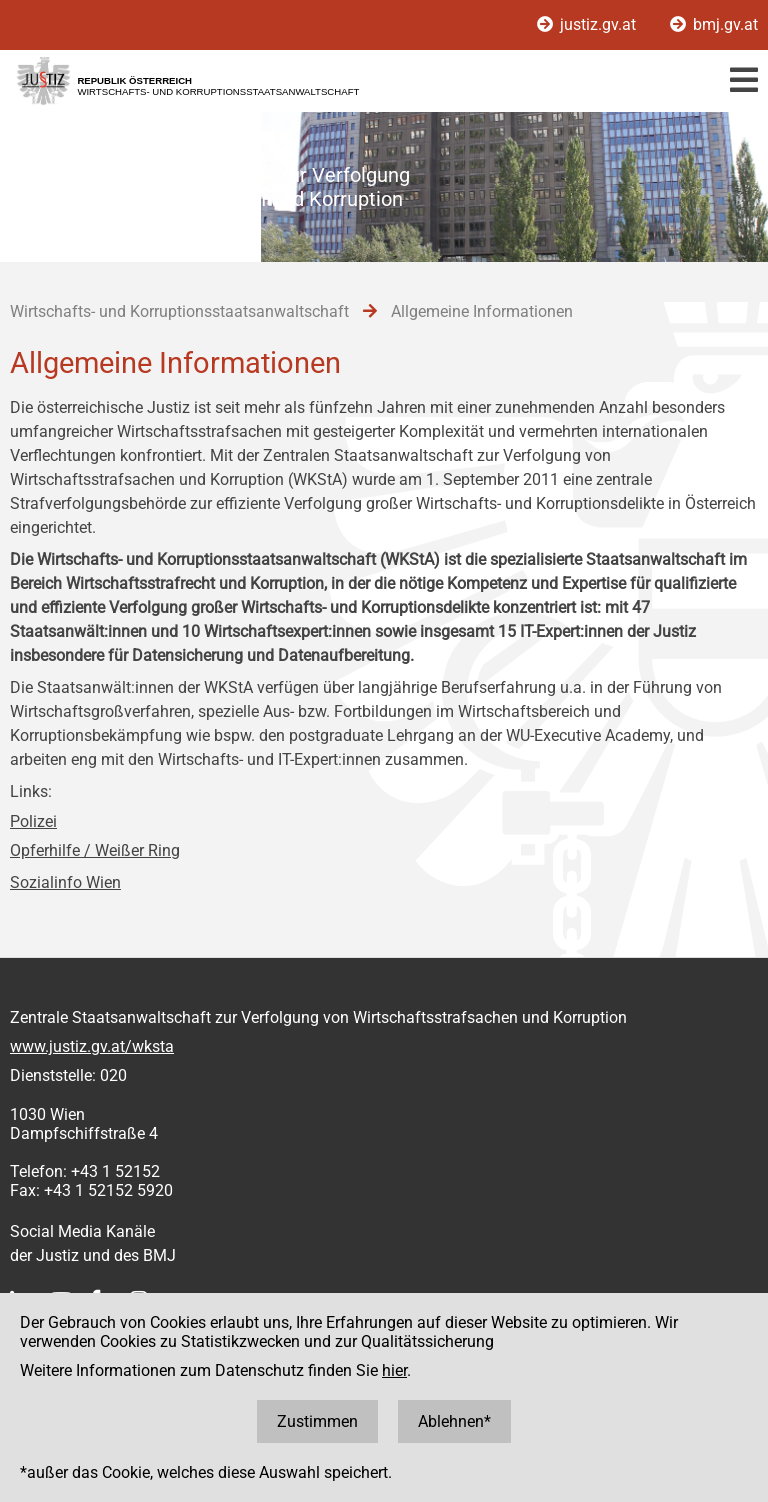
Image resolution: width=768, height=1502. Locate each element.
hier (394, 1370)
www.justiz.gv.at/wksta (92, 1046)
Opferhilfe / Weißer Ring (95, 850)
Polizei (33, 821)
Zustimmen (317, 1421)
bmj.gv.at (714, 24)
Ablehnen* (454, 1421)
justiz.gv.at (588, 24)
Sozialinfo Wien (65, 882)
